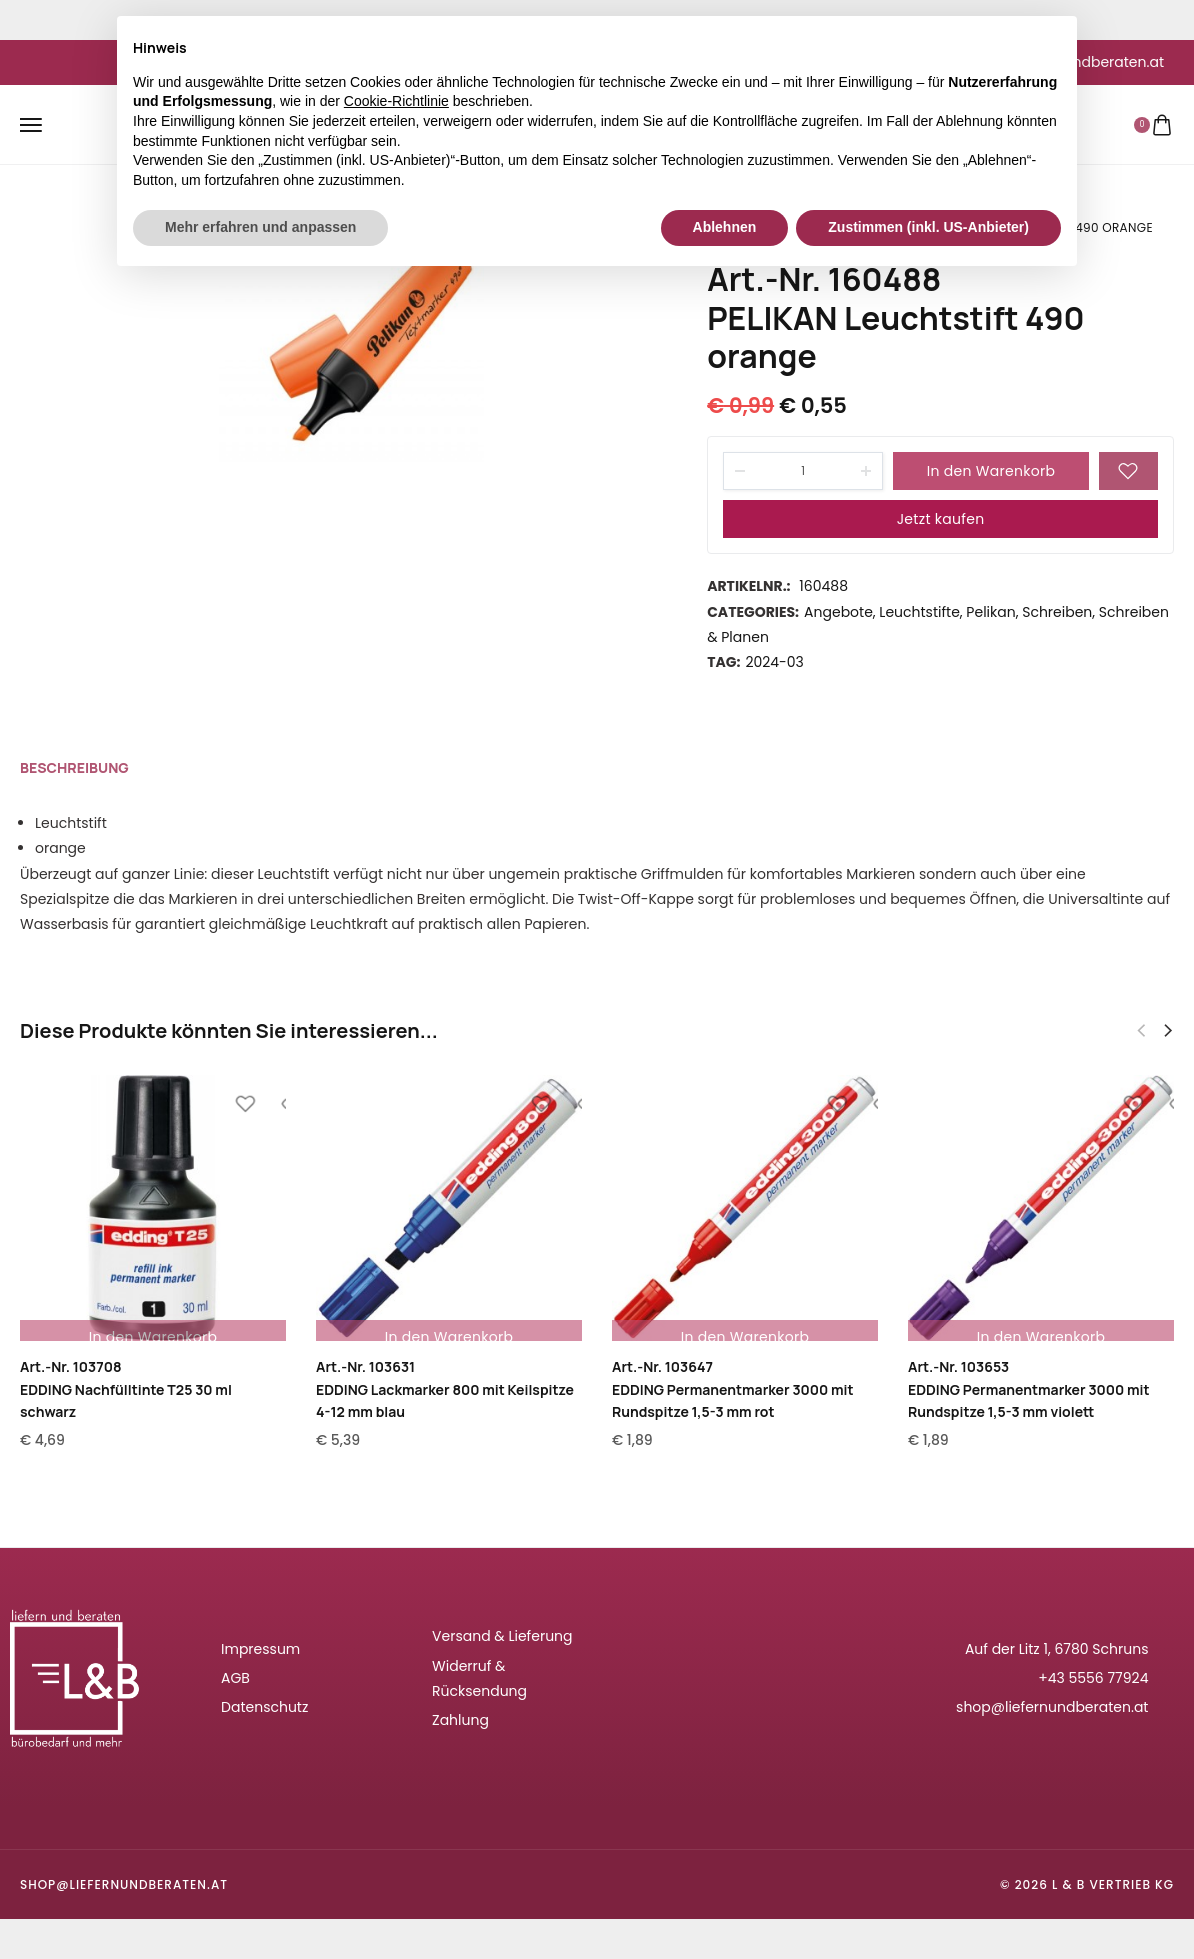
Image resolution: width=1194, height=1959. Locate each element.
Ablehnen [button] (725, 227)
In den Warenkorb (991, 471)
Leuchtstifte (919, 612)
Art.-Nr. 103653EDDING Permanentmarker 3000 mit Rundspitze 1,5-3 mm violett (1029, 1389)
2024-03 (774, 662)
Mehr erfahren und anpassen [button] (260, 227)
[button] (1168, 1031)
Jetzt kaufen (941, 519)
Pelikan (990, 612)
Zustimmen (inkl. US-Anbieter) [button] (928, 227)
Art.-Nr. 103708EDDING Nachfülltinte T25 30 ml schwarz (126, 1389)
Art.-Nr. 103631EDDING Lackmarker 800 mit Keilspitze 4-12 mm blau (445, 1389)
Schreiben (1057, 612)
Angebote (838, 612)
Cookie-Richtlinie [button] (396, 101)
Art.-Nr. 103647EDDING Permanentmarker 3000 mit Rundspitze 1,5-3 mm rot (733, 1389)
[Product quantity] (803, 471)
